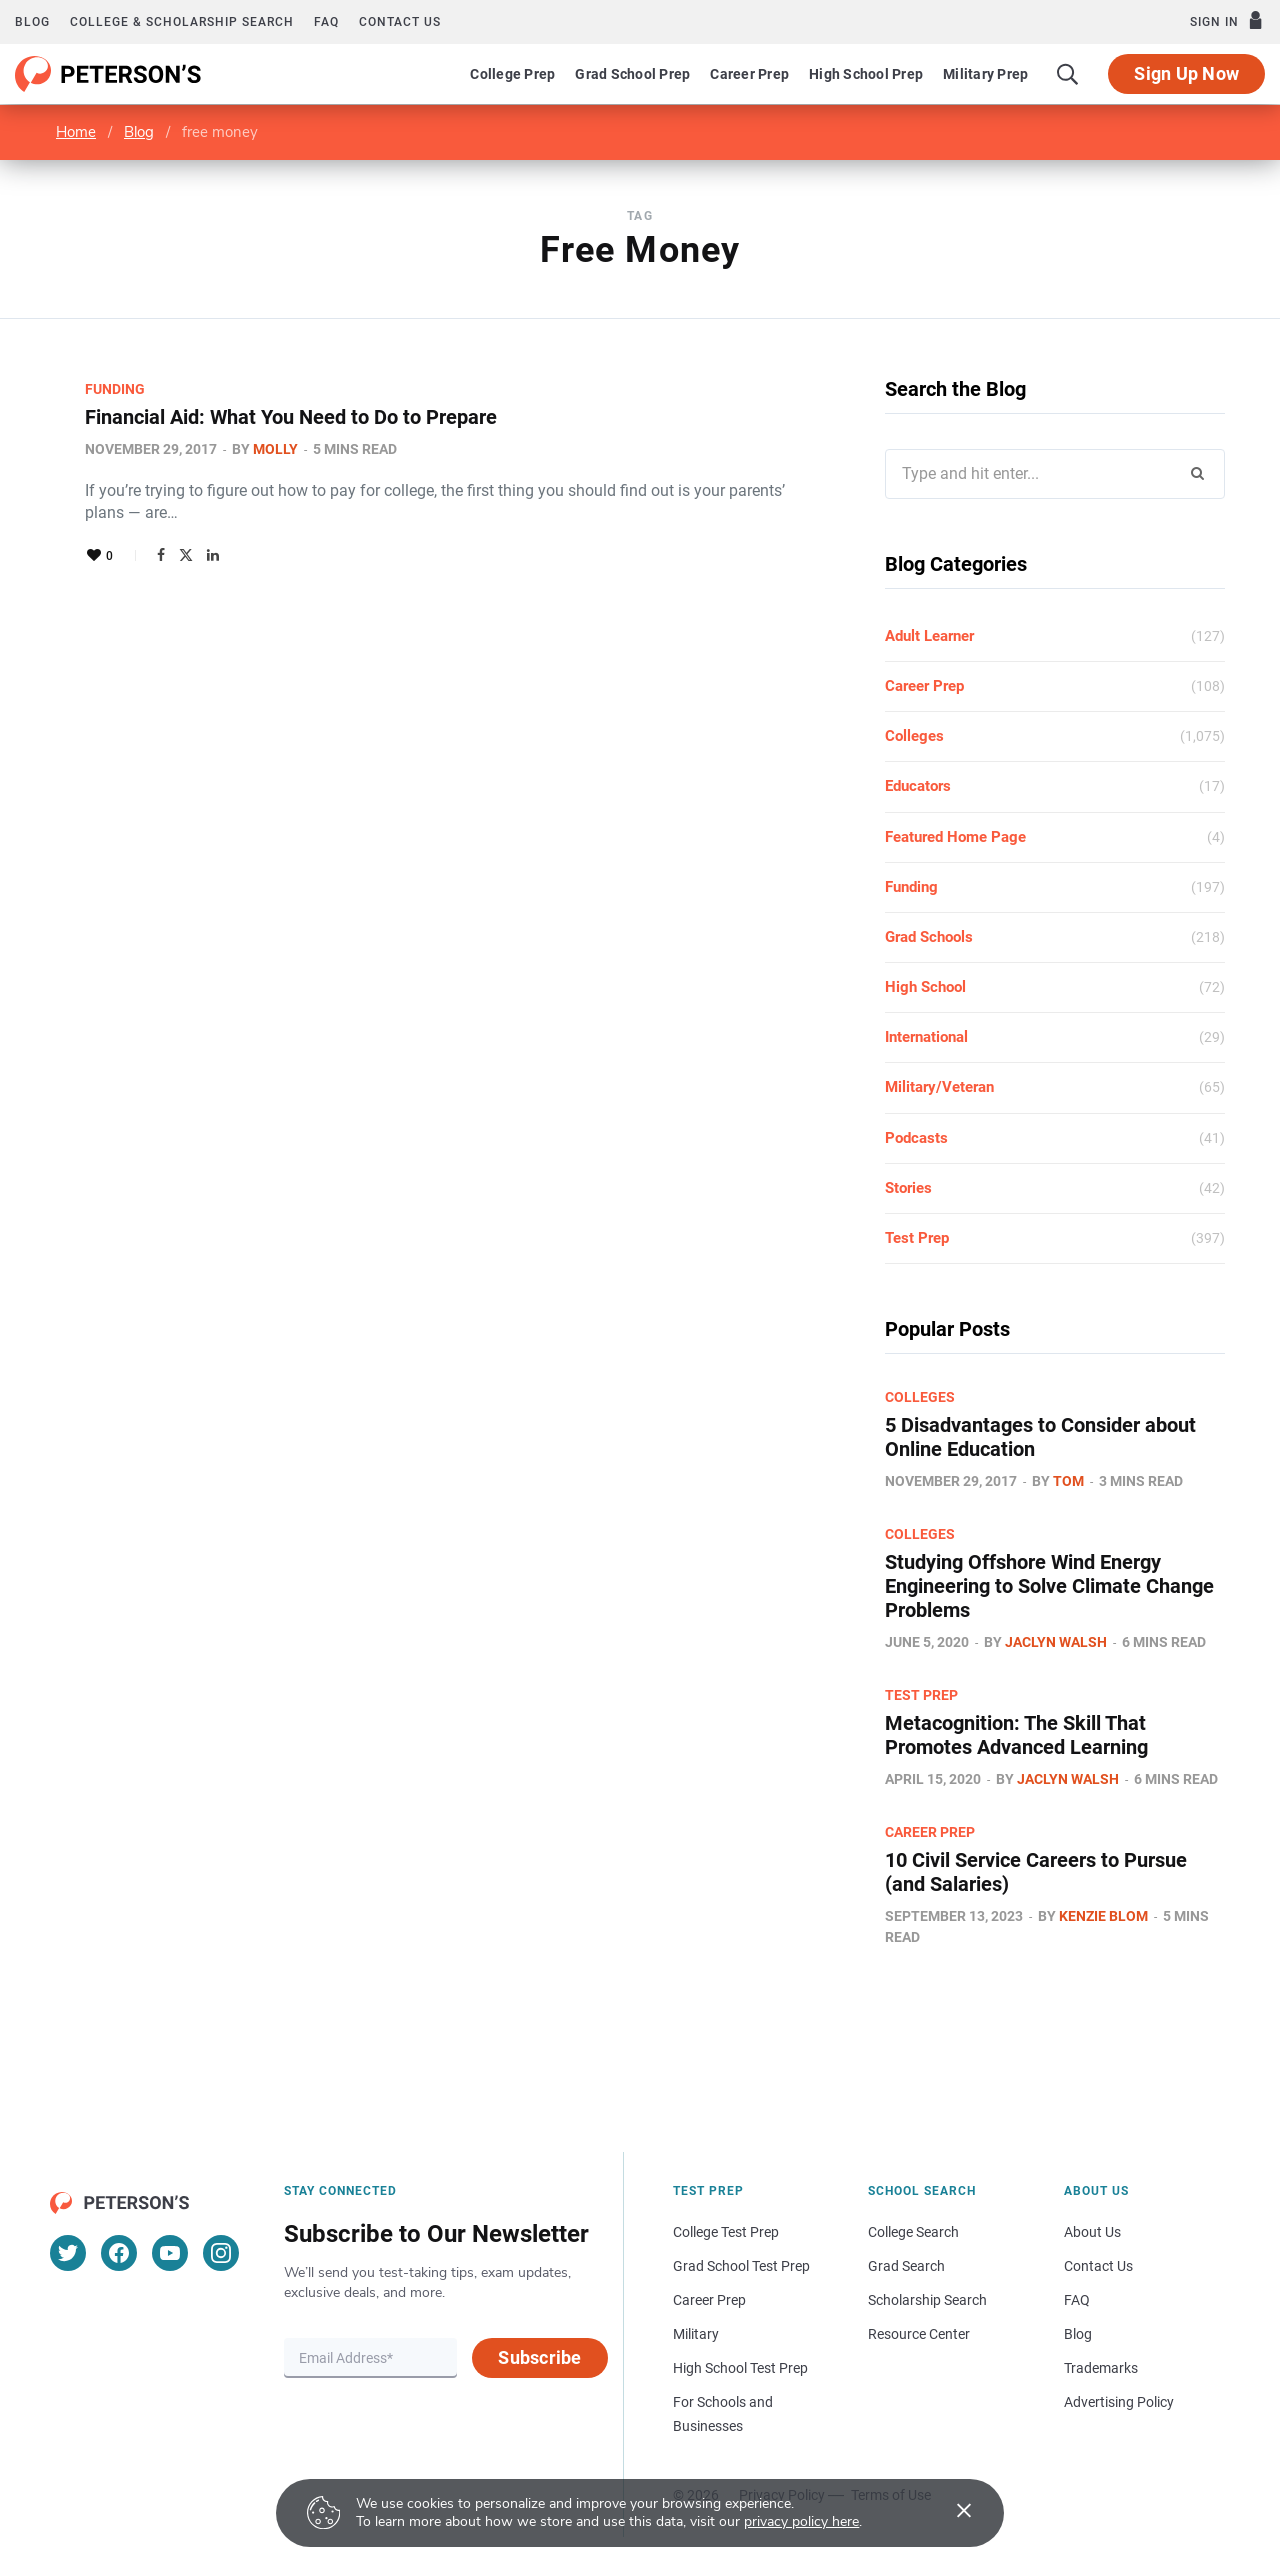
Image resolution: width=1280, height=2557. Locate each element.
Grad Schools (929, 937)
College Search (913, 2232)
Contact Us (1098, 2266)
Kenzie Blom (1103, 1916)
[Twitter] (68, 2253)
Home (76, 132)
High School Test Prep (740, 2368)
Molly (275, 449)
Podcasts (916, 1138)
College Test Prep (726, 2232)
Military (696, 2334)
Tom (1068, 1481)
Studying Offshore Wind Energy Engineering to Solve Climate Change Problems (1049, 1586)
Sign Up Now (1186, 73)
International (926, 1037)
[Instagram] (221, 2253)
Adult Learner (929, 636)
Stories (908, 1188)
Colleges (914, 736)
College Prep (512, 74)
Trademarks (1101, 2368)
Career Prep (749, 74)
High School (925, 987)
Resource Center (919, 2334)
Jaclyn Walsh (1056, 1642)
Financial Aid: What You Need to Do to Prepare (291, 417)
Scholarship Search (927, 2300)
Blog (32, 22)
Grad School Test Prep (741, 2266)
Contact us (400, 22)
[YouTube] (170, 2253)
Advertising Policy (1119, 2402)
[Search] (1068, 74)
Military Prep (985, 74)
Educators (918, 786)
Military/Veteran (939, 1087)
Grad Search (906, 2266)
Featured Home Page (955, 837)
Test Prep (917, 1238)
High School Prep (866, 74)
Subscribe (539, 2357)
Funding (115, 389)
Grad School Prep (632, 74)
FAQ (326, 22)
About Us (1092, 2232)
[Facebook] (119, 2253)
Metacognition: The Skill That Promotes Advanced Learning (1016, 1735)
